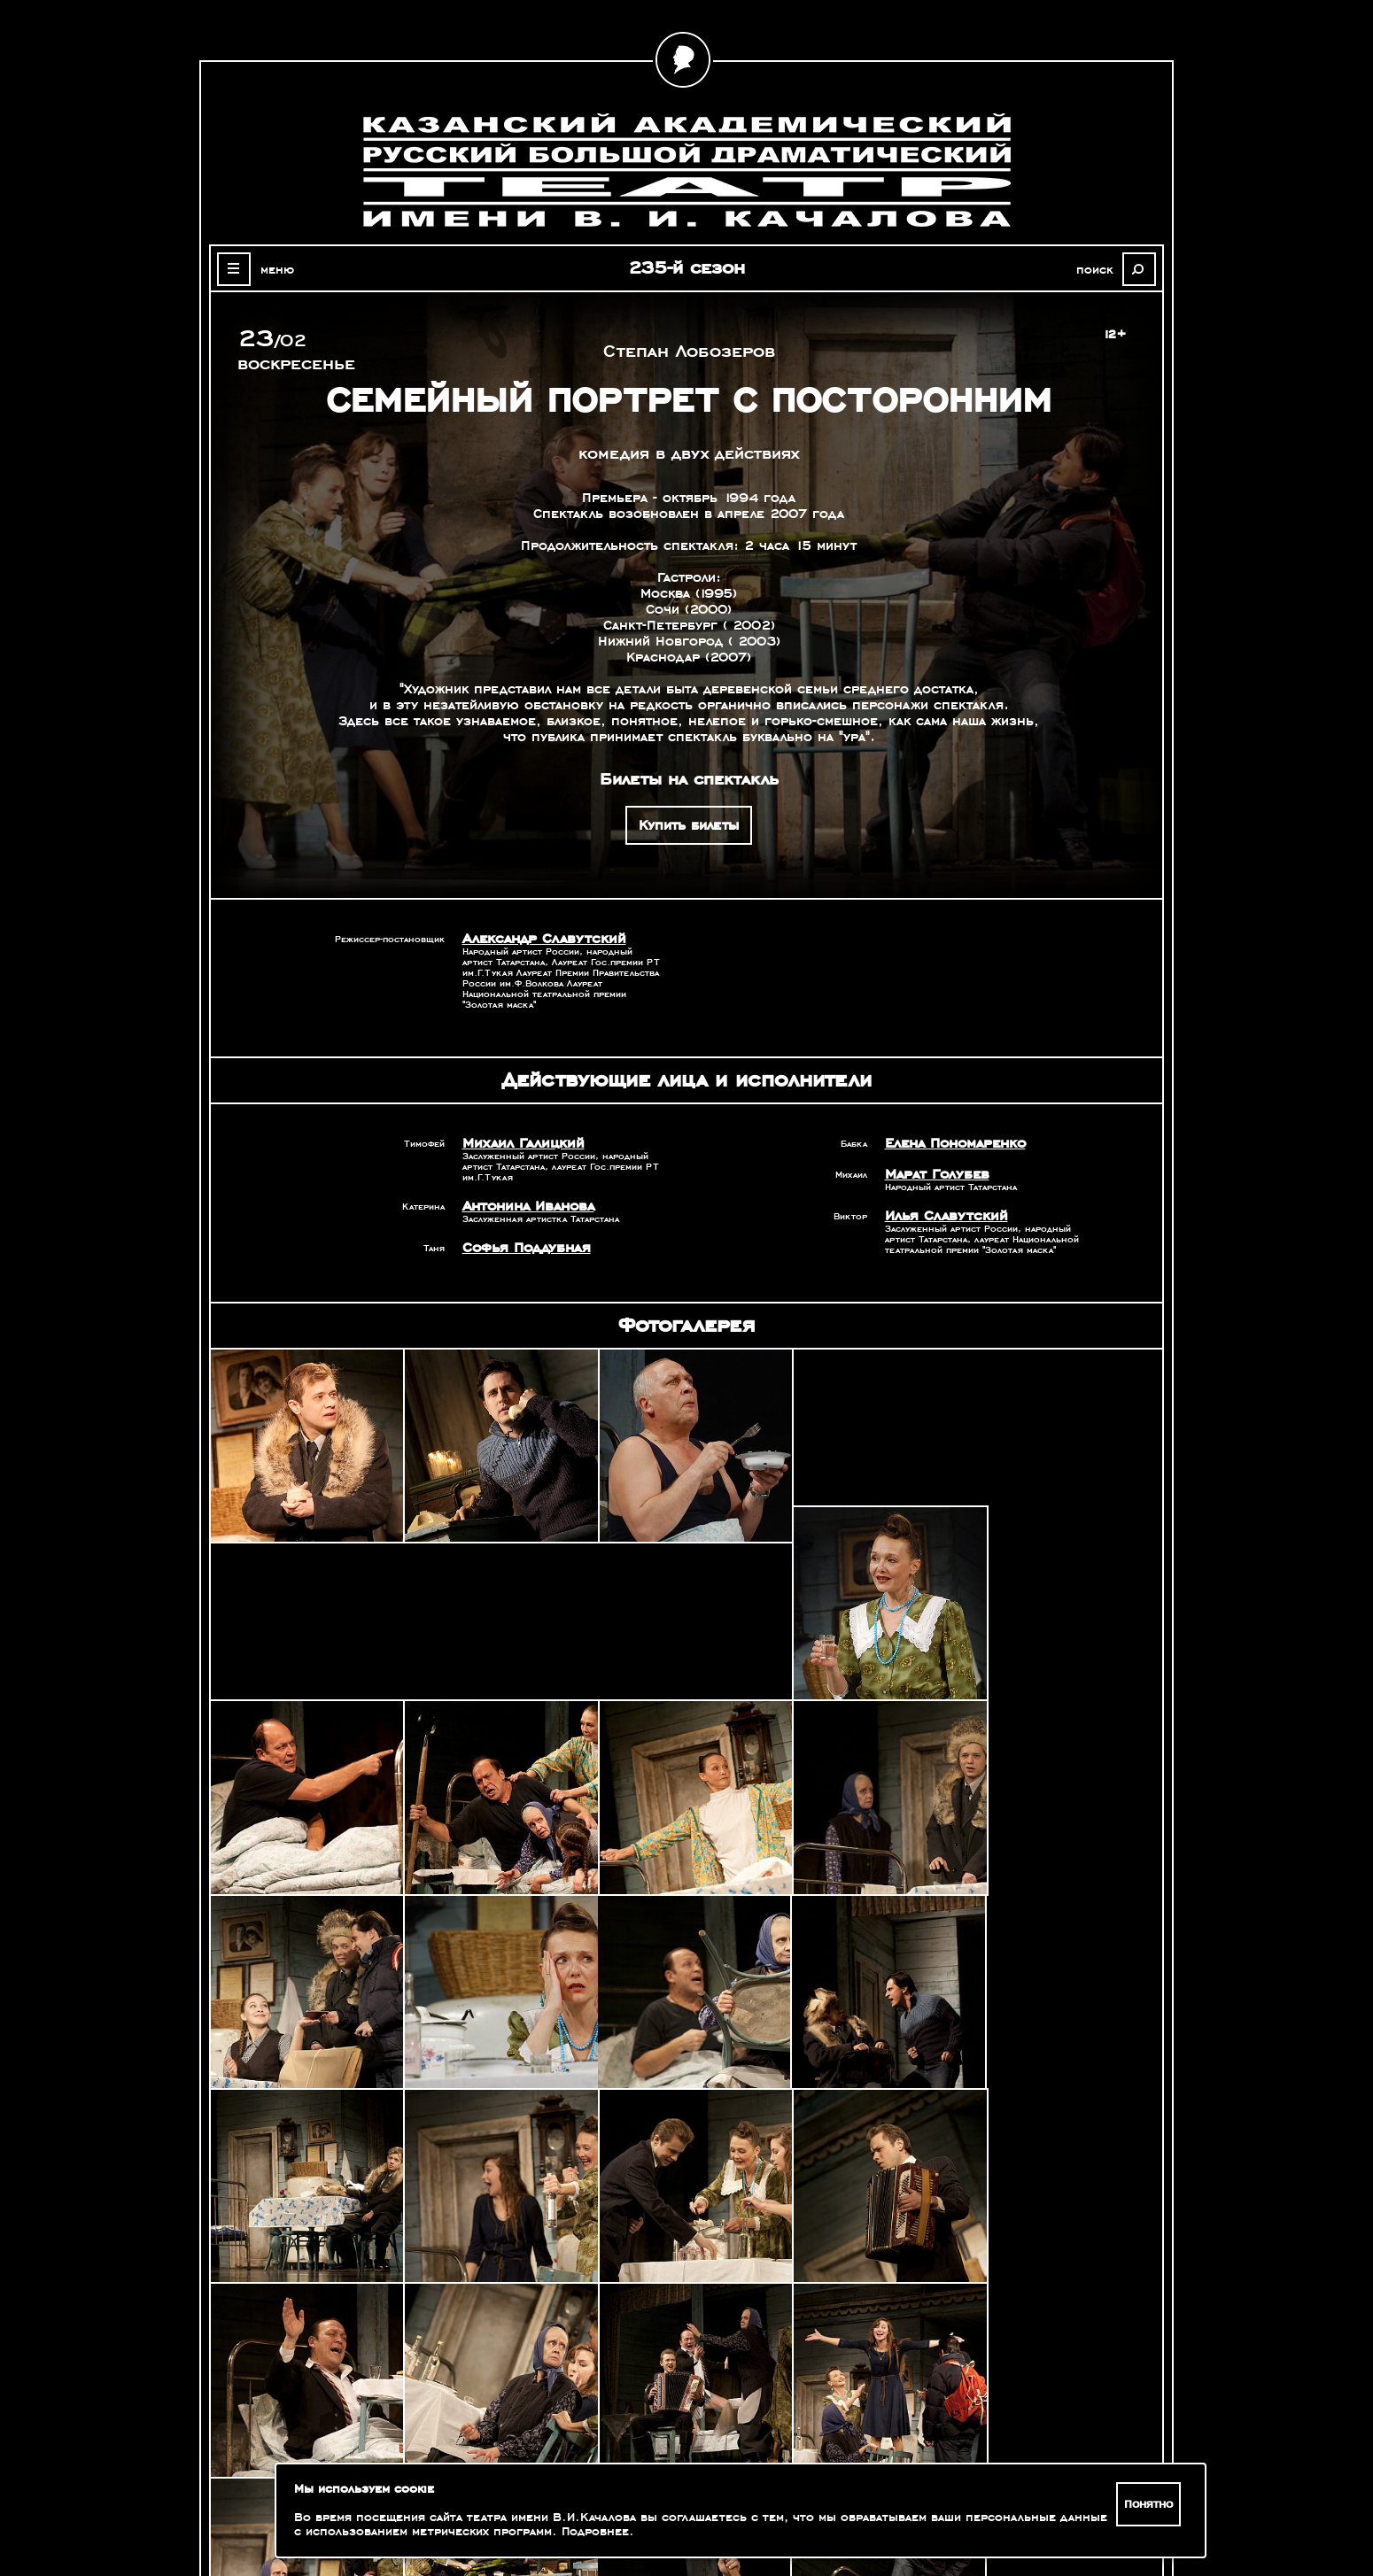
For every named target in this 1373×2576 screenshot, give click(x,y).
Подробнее (595, 2532)
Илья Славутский (941, 1216)
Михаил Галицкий (518, 1143)
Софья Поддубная (524, 1248)
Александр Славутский (538, 939)
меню (274, 269)
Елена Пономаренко (953, 1143)
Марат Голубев (933, 1174)
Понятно (1149, 2504)
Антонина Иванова (526, 1206)
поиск (1098, 269)
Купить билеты (689, 825)
